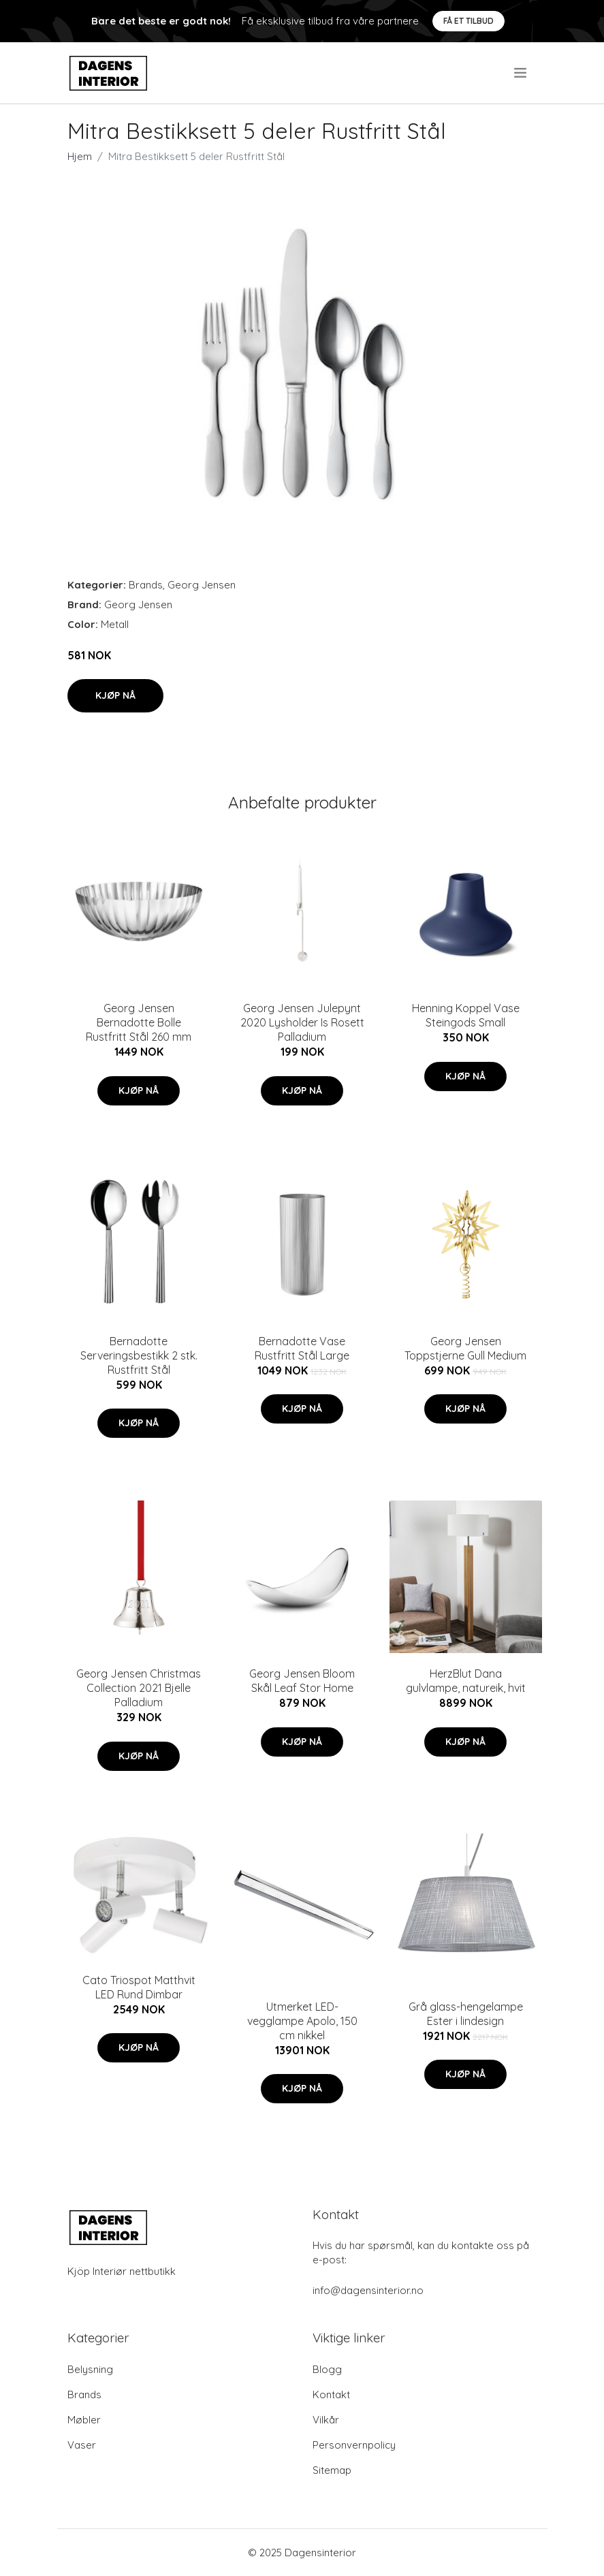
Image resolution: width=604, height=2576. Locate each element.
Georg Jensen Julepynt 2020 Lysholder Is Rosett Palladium (302, 1022)
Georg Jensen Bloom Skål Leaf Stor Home (302, 1681)
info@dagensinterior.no (368, 2290)
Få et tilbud (468, 21)
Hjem (79, 156)
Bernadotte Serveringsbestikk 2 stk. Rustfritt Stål (138, 1355)
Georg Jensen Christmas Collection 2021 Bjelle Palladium (138, 1688)
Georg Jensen (202, 584)
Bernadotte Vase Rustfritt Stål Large (302, 1348)
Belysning (90, 2369)
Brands (146, 584)
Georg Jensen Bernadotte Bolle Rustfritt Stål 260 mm (138, 1022)
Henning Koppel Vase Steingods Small (466, 1015)
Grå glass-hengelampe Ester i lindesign (466, 2014)
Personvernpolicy (354, 2444)
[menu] (521, 73)
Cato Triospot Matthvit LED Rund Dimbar (138, 1987)
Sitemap (332, 2470)
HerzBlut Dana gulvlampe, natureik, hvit (466, 1681)
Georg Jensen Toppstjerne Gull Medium (465, 1348)
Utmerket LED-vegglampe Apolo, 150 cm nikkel (302, 2021)
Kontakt (331, 2394)
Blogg (327, 2369)
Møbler (84, 2419)
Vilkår (326, 2419)
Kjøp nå (115, 695)
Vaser (81, 2444)
